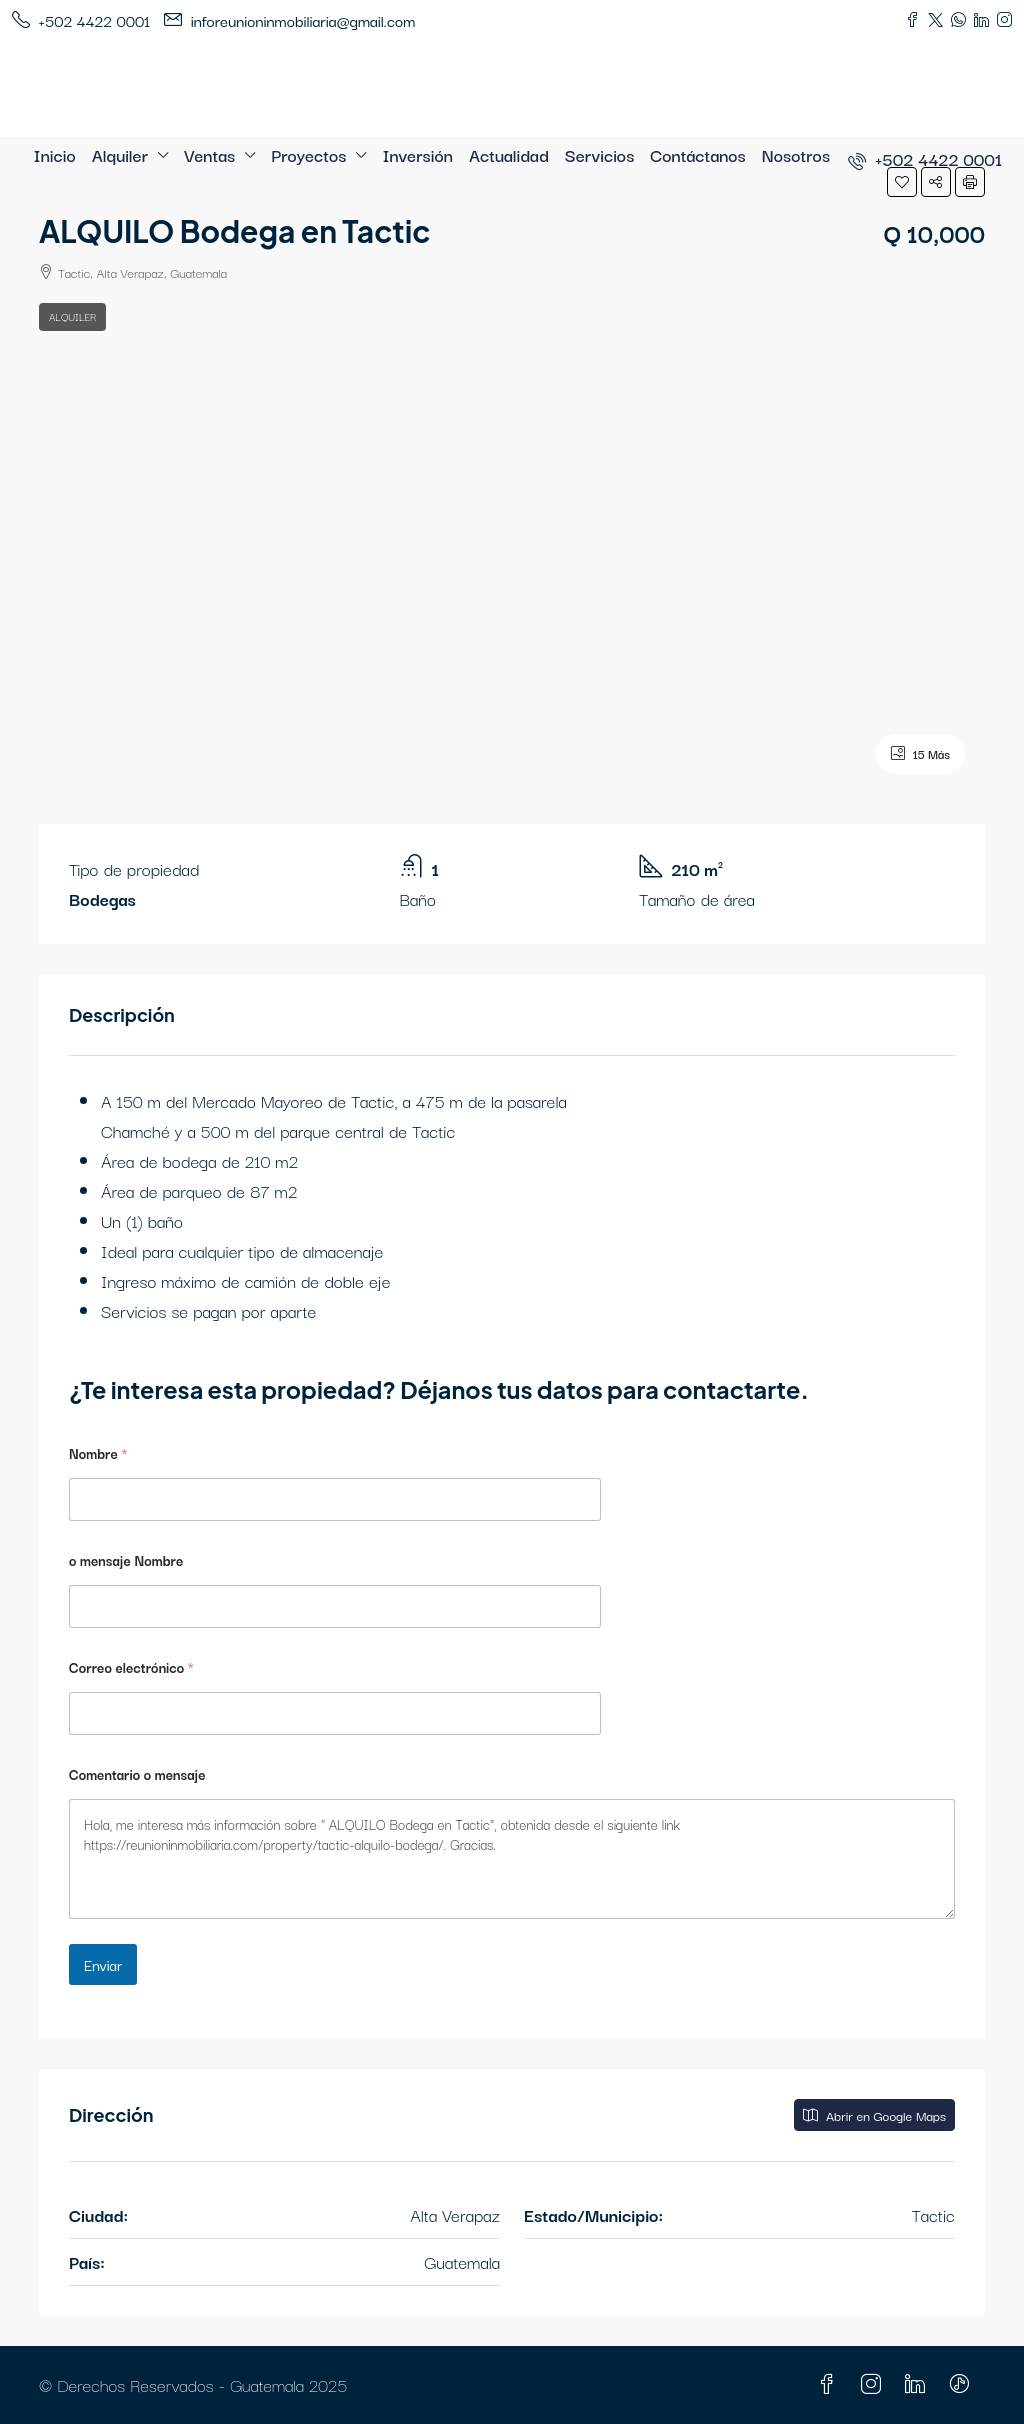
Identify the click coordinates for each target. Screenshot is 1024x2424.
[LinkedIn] (919, 2384)
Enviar (103, 1964)
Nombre (98, 1453)
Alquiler (120, 154)
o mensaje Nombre (126, 1560)
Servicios (600, 154)
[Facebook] (831, 2384)
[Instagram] (875, 2384)
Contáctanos (697, 154)
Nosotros (796, 154)
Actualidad (509, 154)
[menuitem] (925, 158)
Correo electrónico (131, 1667)
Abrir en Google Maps (874, 2115)
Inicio (55, 154)
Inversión (417, 154)
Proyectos (308, 154)
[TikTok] (963, 2384)
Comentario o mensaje (137, 1774)
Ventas (209, 154)
